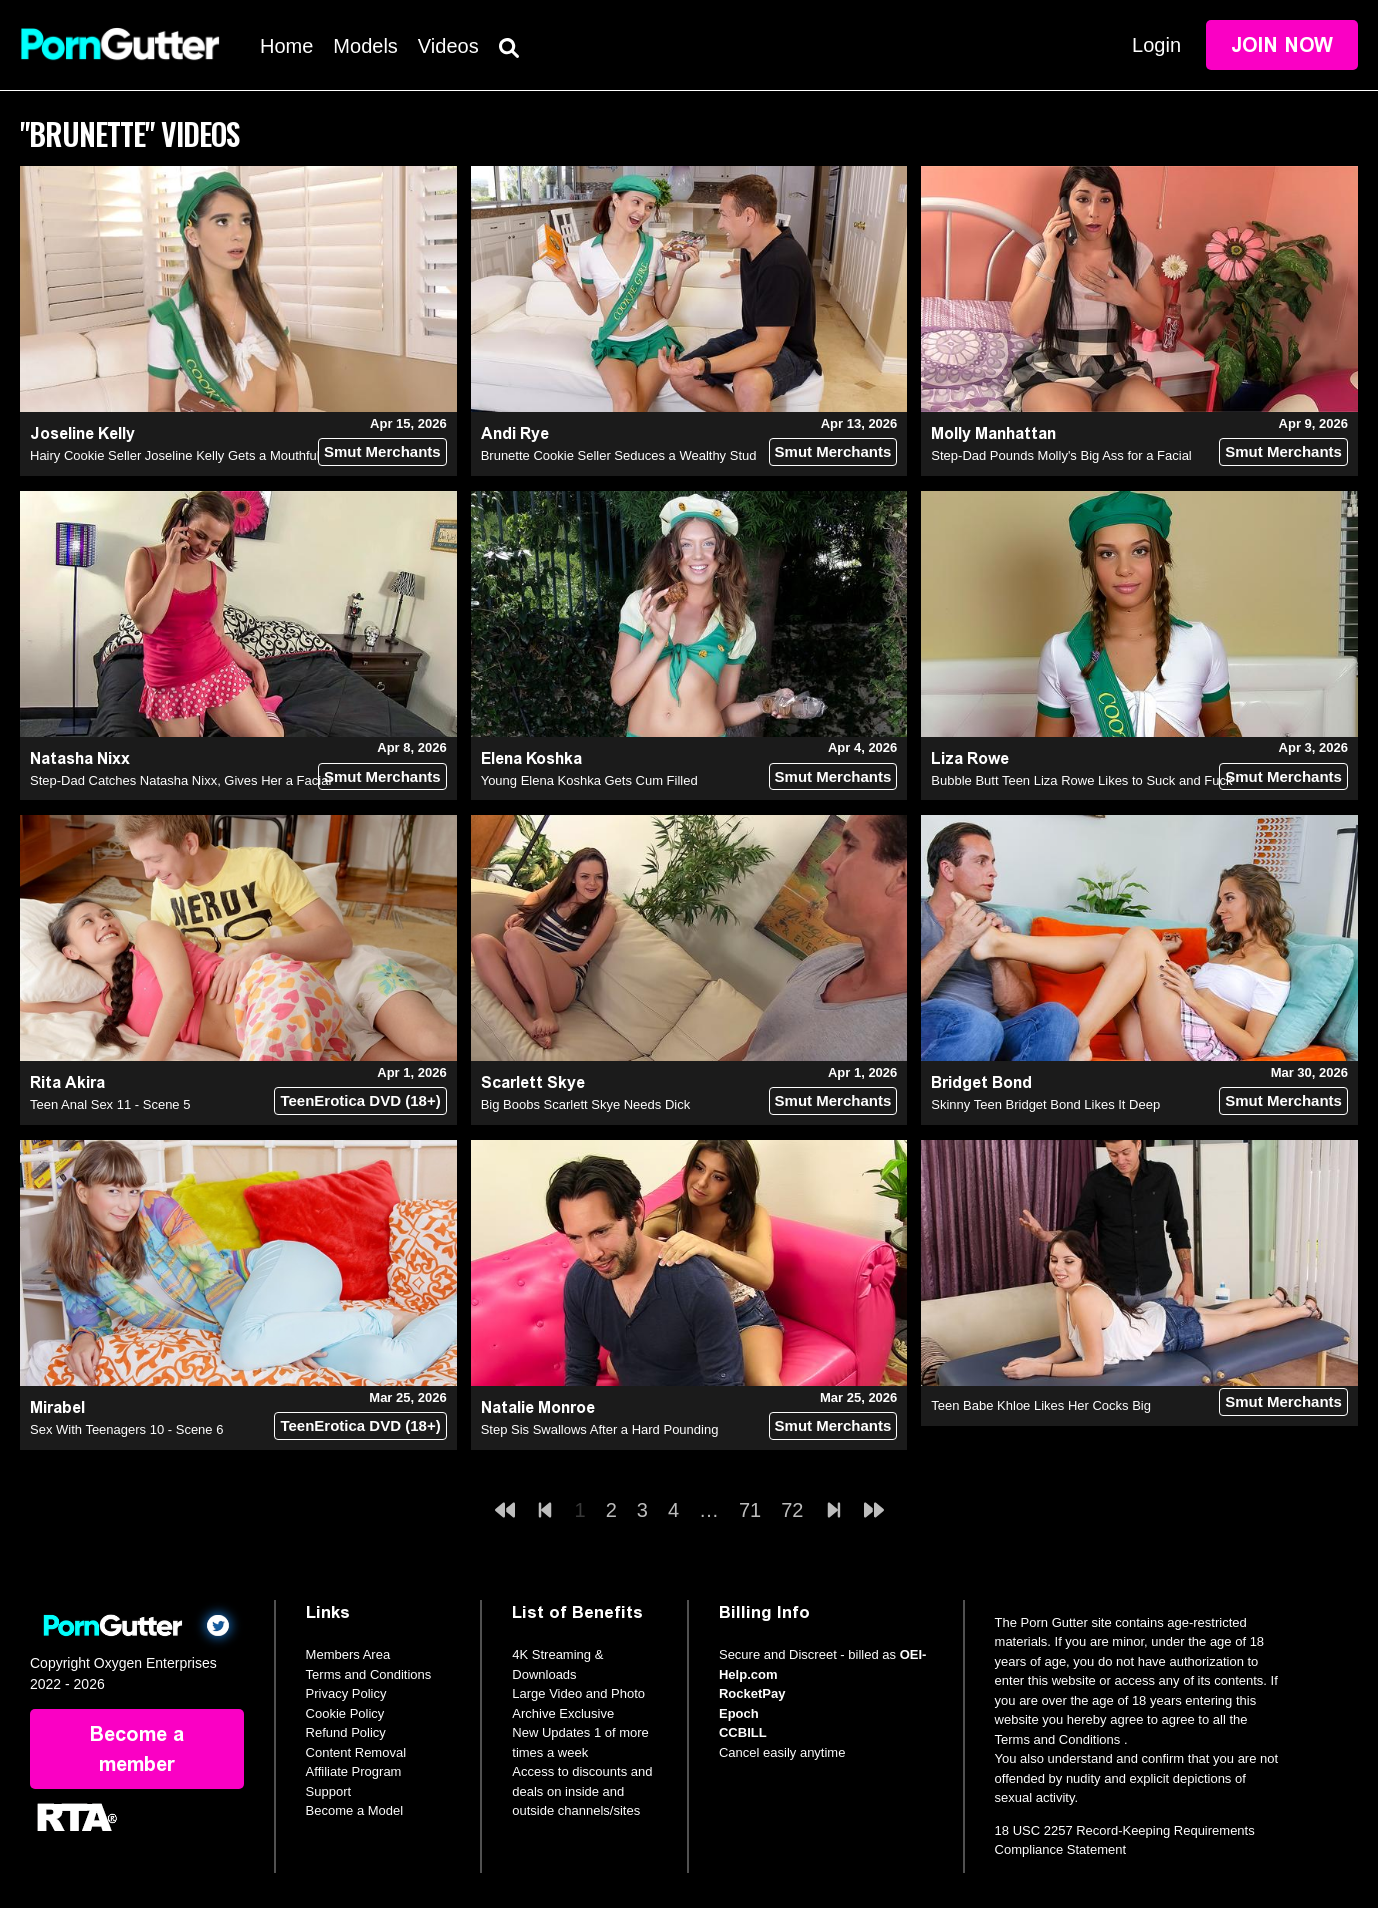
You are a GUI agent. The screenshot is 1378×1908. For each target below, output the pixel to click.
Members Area (348, 1654)
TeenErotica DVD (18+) (360, 1100)
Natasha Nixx (80, 758)
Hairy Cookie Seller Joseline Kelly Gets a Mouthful (175, 455)
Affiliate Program (354, 1771)
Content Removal (356, 1752)
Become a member (137, 1749)
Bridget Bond (981, 1082)
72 (792, 1510)
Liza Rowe (970, 758)
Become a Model (355, 1810)
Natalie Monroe (538, 1407)
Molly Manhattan (993, 433)
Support (329, 1791)
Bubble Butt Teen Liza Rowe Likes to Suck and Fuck (1081, 780)
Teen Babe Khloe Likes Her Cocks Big (1041, 1405)
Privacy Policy (346, 1693)
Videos (448, 46)
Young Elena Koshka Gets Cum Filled (589, 780)
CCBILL (743, 1732)
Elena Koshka (531, 758)
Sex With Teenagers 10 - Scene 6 (126, 1429)
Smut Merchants (382, 451)
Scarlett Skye (533, 1082)
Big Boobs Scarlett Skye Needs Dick (586, 1104)
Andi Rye (515, 433)
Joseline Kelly (82, 433)
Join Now (1282, 45)
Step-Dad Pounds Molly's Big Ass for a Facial (1061, 455)
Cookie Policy (345, 1713)
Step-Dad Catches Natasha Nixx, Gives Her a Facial (180, 780)
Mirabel (57, 1407)
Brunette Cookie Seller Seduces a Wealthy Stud (619, 455)
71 (750, 1510)
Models (365, 46)
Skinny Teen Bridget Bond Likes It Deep (1045, 1104)
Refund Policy (346, 1732)
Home (286, 46)
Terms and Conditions (369, 1674)
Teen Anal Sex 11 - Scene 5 (110, 1104)
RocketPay (752, 1693)
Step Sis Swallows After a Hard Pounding (600, 1429)
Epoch (739, 1713)
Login (1156, 45)
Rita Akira (67, 1082)
